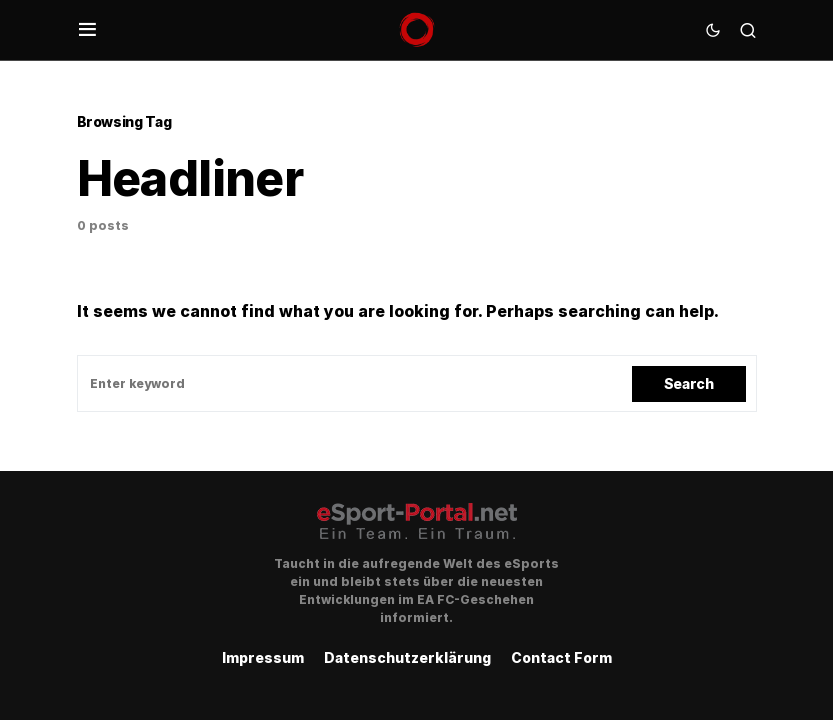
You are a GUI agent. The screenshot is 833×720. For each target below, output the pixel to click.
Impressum (263, 657)
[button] (87, 30)
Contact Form (561, 657)
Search (689, 383)
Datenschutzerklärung (407, 657)
